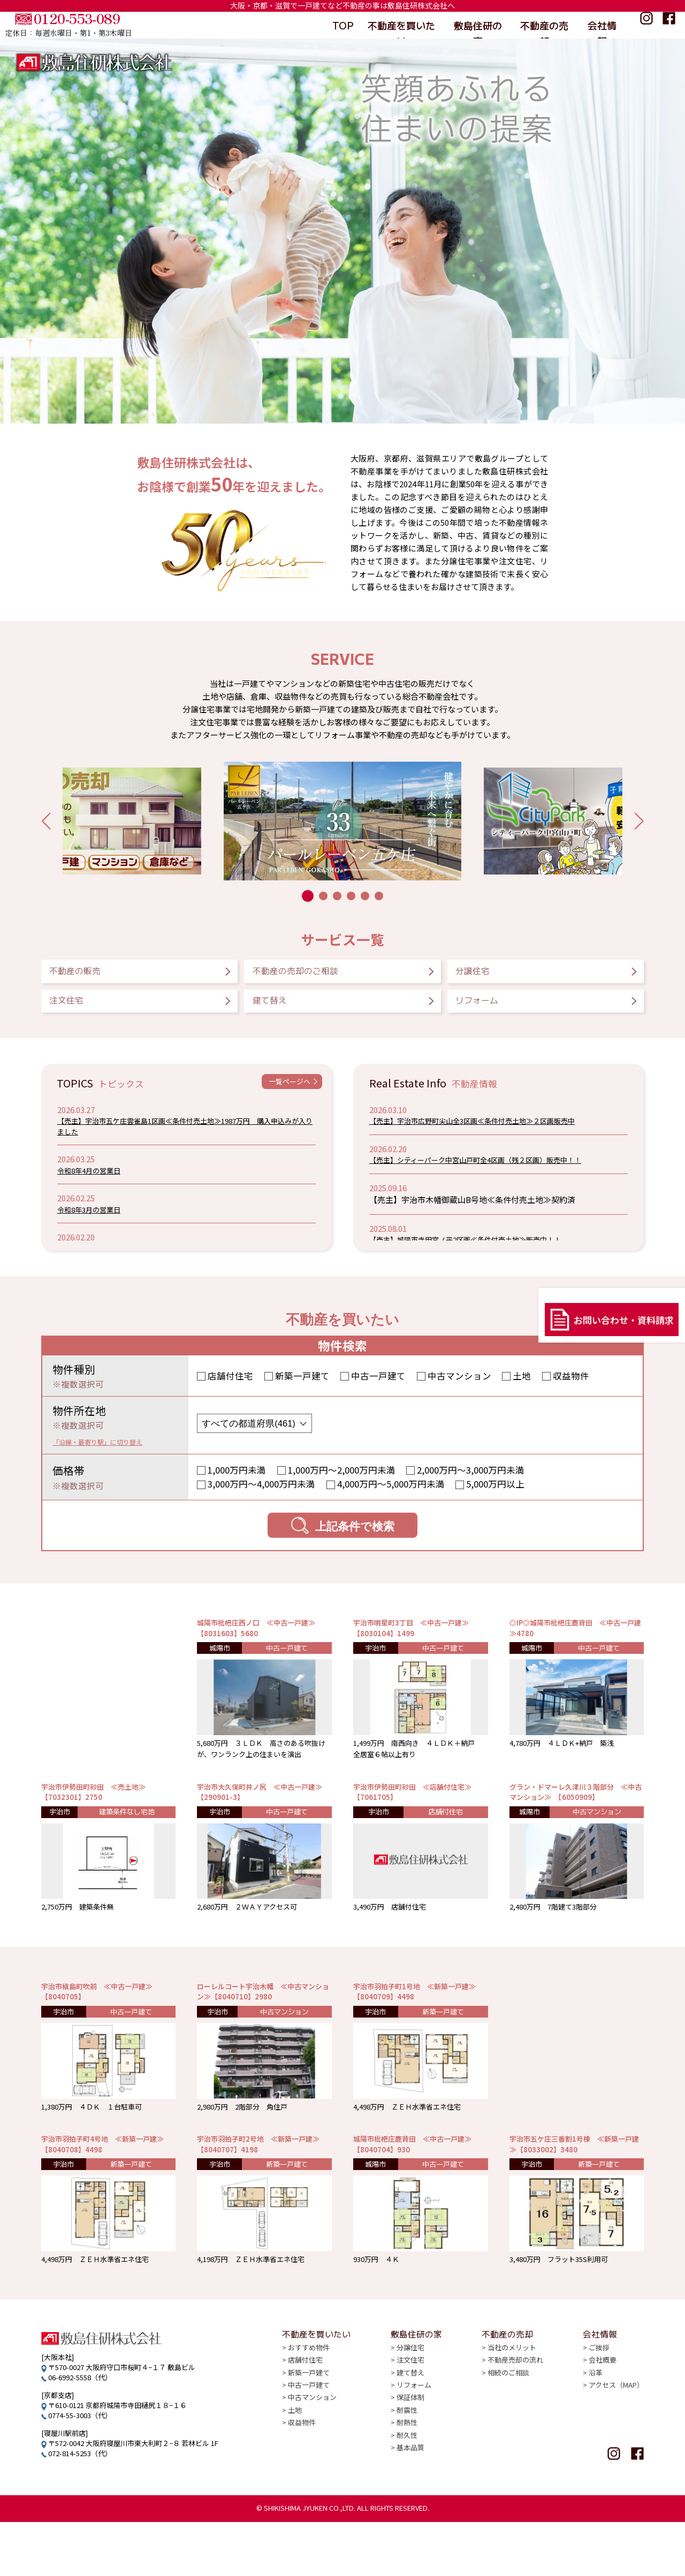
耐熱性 (407, 2483)
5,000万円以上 (495, 1496)
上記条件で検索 (342, 1538)
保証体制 (410, 2459)
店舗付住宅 (230, 1388)
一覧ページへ (282, 1096)
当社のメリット (512, 2410)
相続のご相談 (508, 2434)
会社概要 (602, 2422)
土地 (522, 1388)
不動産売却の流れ (515, 2422)
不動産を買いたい (401, 25)
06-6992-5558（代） (80, 2431)
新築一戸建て (302, 1388)
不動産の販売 (92, 973)
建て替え (282, 1009)
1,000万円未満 (237, 1482)
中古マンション (459, 1388)
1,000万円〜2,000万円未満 (341, 1482)
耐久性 (407, 2495)
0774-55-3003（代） (80, 2469)
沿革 (596, 2434)
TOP (341, 25)
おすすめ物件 (309, 2410)
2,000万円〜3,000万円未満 (470, 1482)
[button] (46, 821)
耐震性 (407, 2471)
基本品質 (410, 2507)
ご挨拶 (599, 2410)
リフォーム (492, 1009)
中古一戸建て (378, 1388)
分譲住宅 (486, 973)
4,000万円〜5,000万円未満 (391, 1496)
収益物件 (571, 1388)
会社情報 (603, 25)
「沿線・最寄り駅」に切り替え (112, 1453)
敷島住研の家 (477, 25)
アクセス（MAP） (616, 2447)
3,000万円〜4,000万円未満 (261, 1496)
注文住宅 (79, 1009)
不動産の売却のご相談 (321, 973)
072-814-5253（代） (80, 2507)
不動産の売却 (544, 25)
